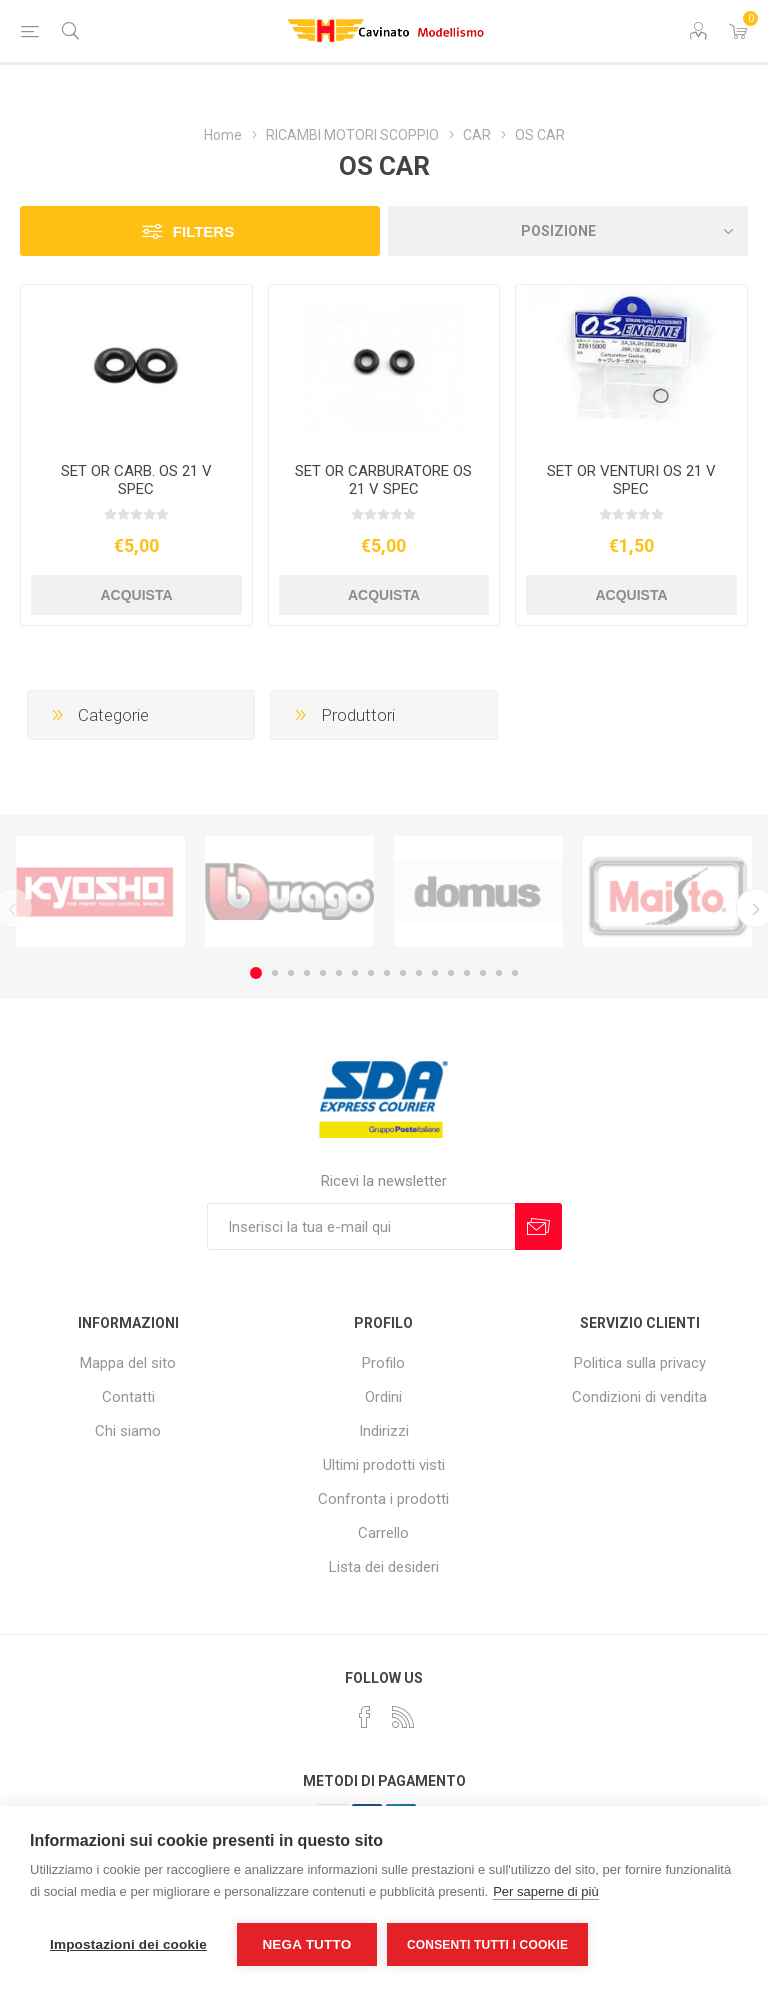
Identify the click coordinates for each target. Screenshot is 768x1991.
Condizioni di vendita (639, 1397)
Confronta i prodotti (383, 1499)
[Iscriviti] (361, 1226)
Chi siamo (128, 1431)
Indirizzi (384, 1431)
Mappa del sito (128, 1363)
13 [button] (451, 973)
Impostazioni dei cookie (128, 1944)
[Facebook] (365, 1717)
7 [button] (355, 973)
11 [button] (419, 973)
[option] (100, 892)
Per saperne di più (546, 1891)
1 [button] (256, 973)
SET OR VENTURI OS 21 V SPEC (631, 480)
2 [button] (275, 973)
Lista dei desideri (384, 1567)
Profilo (383, 1363)
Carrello (383, 1533)
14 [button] (467, 973)
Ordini (383, 1397)
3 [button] (291, 973)
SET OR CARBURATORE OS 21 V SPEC (383, 480)
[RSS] (403, 1717)
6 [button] (339, 973)
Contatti (128, 1397)
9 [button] (387, 973)
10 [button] (403, 973)
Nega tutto (306, 1944)
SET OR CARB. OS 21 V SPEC (136, 480)
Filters (203, 231)
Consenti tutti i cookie (487, 1945)
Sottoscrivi (538, 1226)
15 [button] (483, 973)
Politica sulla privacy (640, 1363)
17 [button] (515, 973)
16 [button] (499, 973)
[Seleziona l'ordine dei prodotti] (568, 231)
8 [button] (371, 973)
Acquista (136, 595)
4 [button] (307, 973)
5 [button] (323, 973)
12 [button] (435, 973)
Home (223, 135)
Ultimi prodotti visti (384, 1465)
